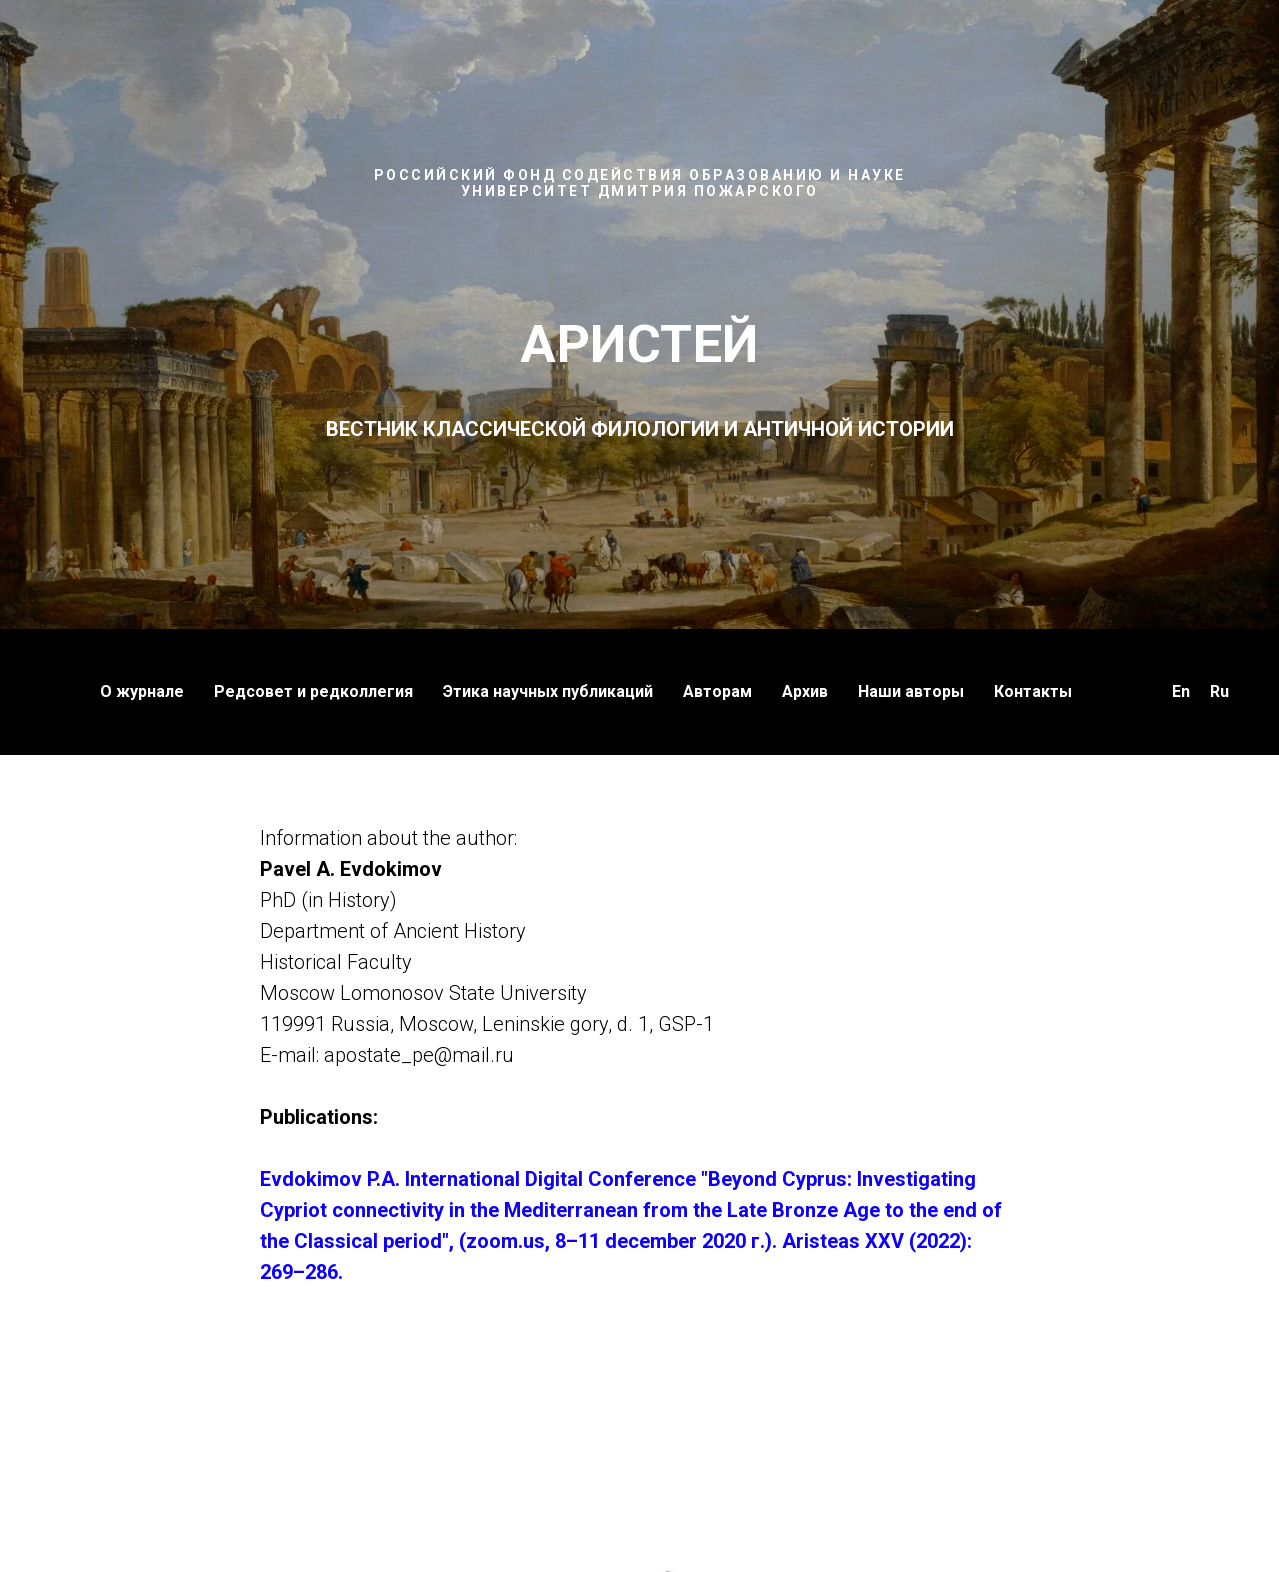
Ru (1219, 691)
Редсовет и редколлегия (313, 691)
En (1181, 691)
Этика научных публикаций (548, 691)
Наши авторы (911, 691)
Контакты (1033, 691)
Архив (805, 691)
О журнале (142, 691)
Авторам (717, 691)
